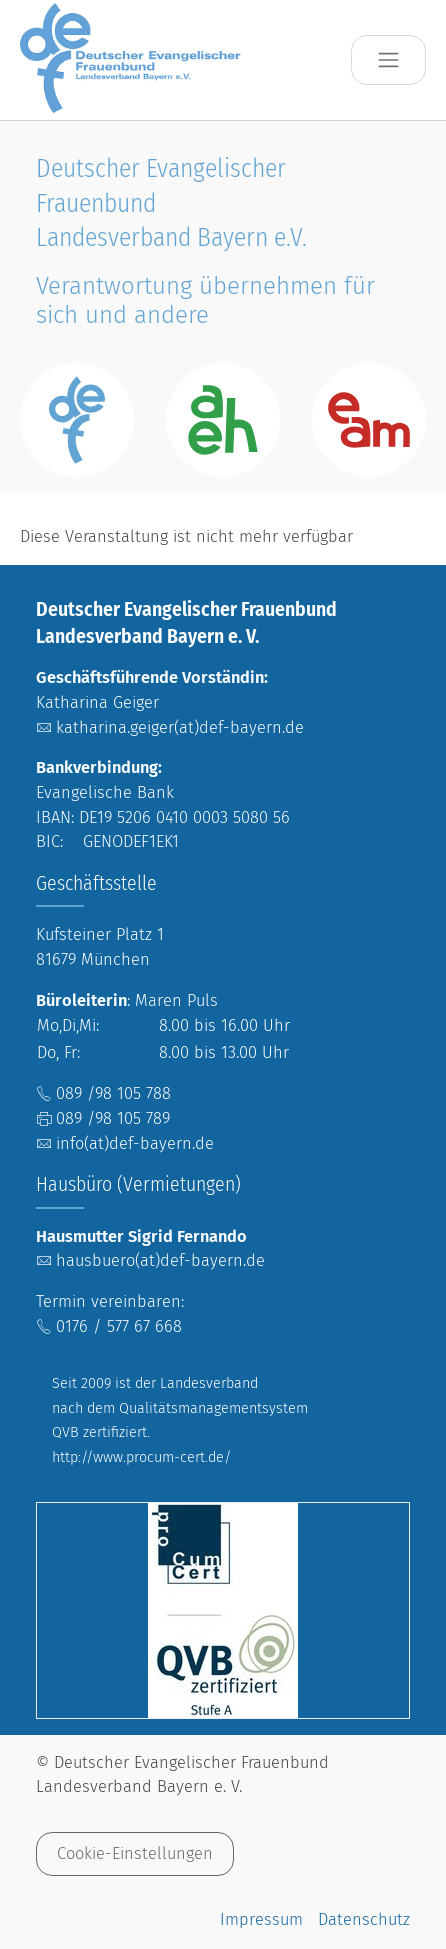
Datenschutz (364, 1919)
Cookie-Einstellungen (135, 1853)
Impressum (261, 1919)
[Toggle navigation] (388, 60)
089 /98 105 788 (113, 1093)
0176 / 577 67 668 (119, 1326)
